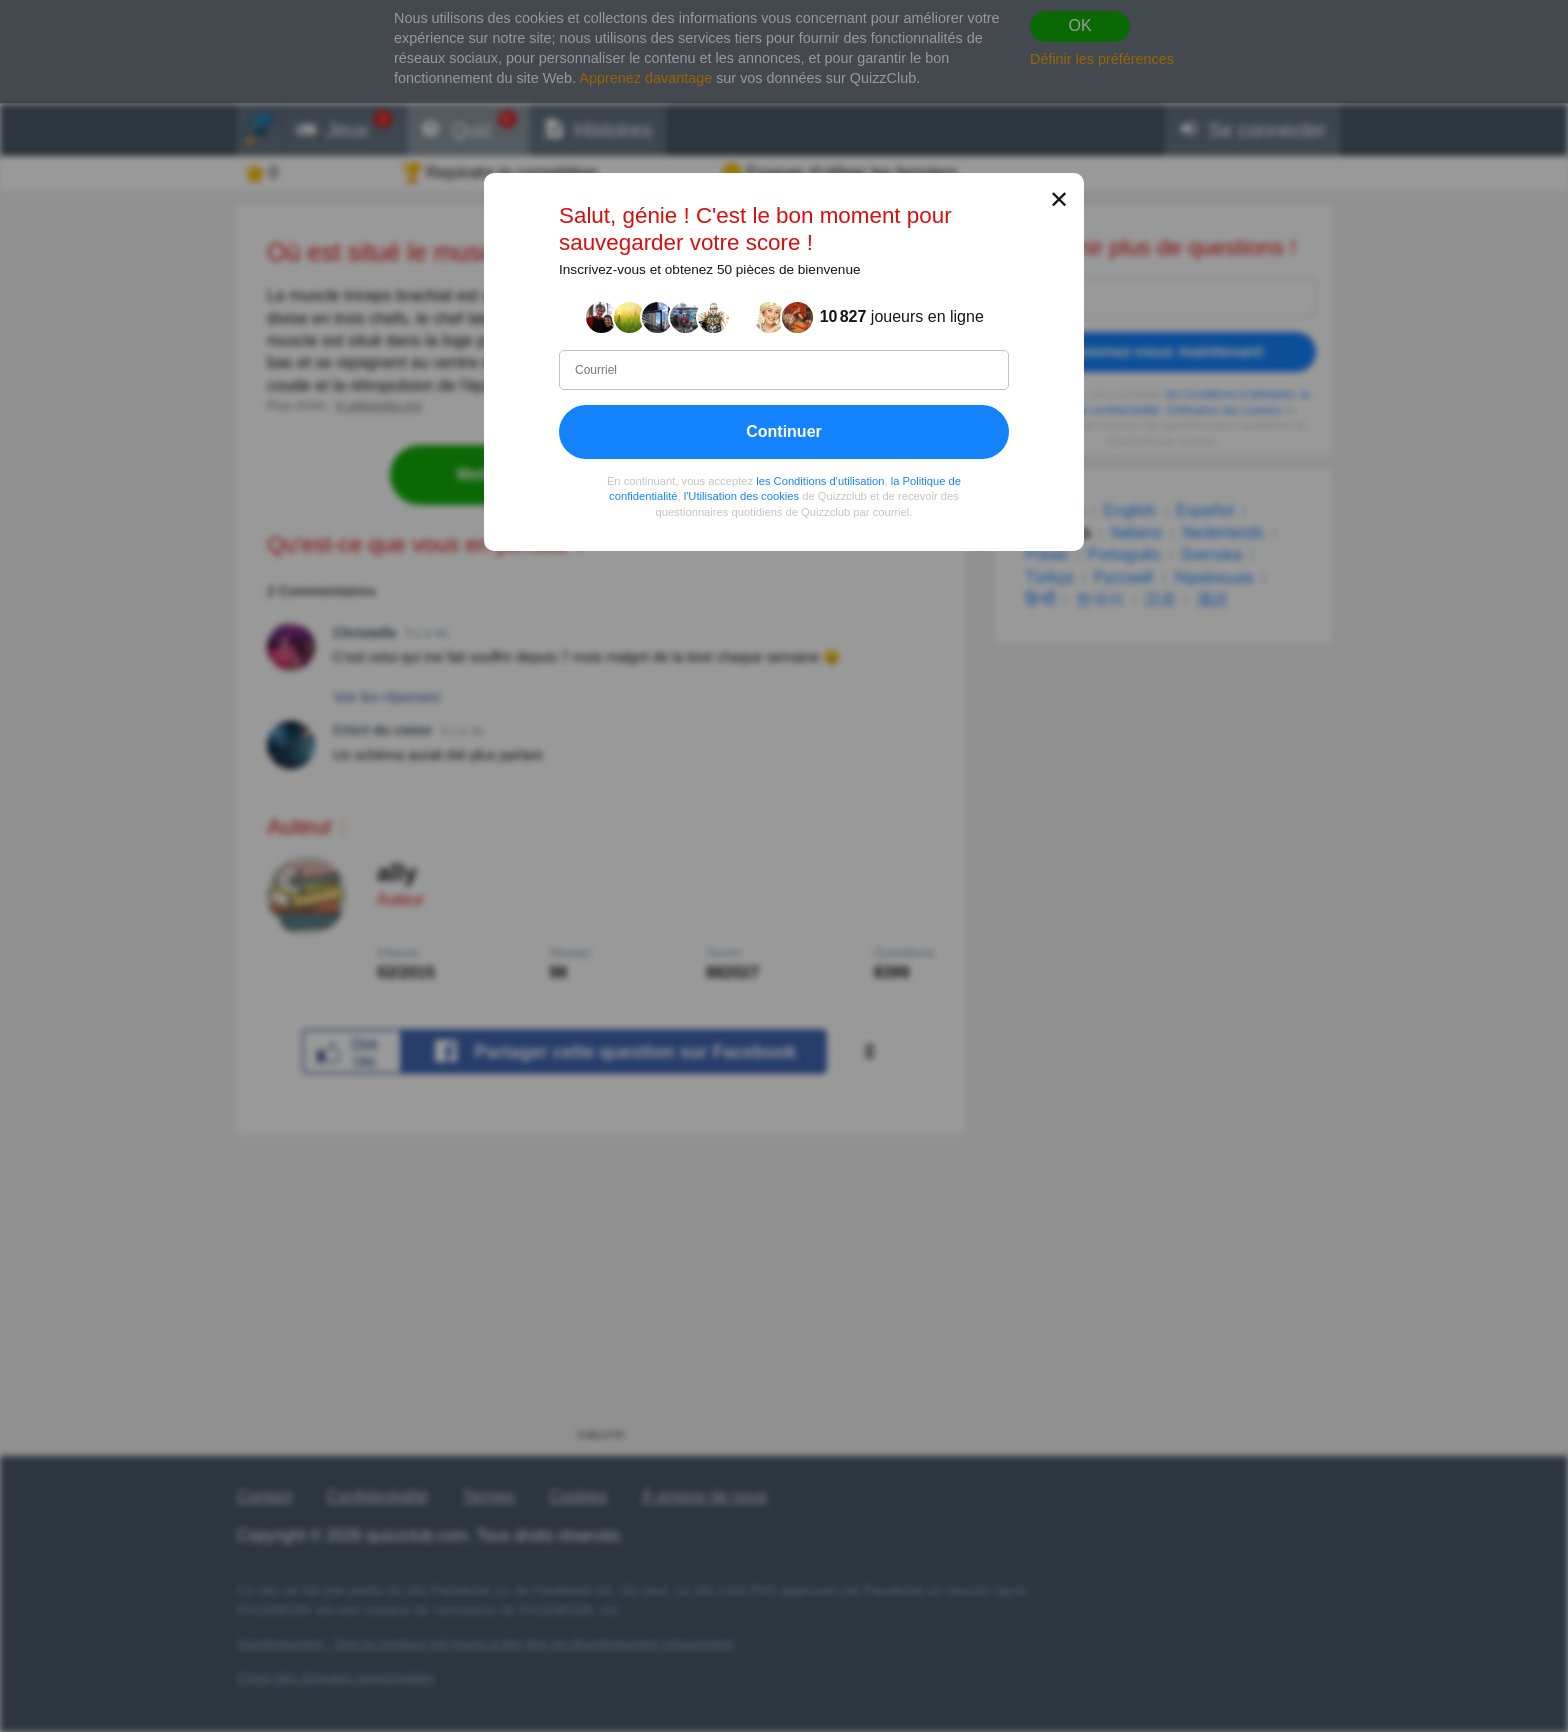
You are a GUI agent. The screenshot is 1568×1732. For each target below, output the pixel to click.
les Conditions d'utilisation (820, 481)
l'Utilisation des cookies (741, 496)
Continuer (784, 431)
